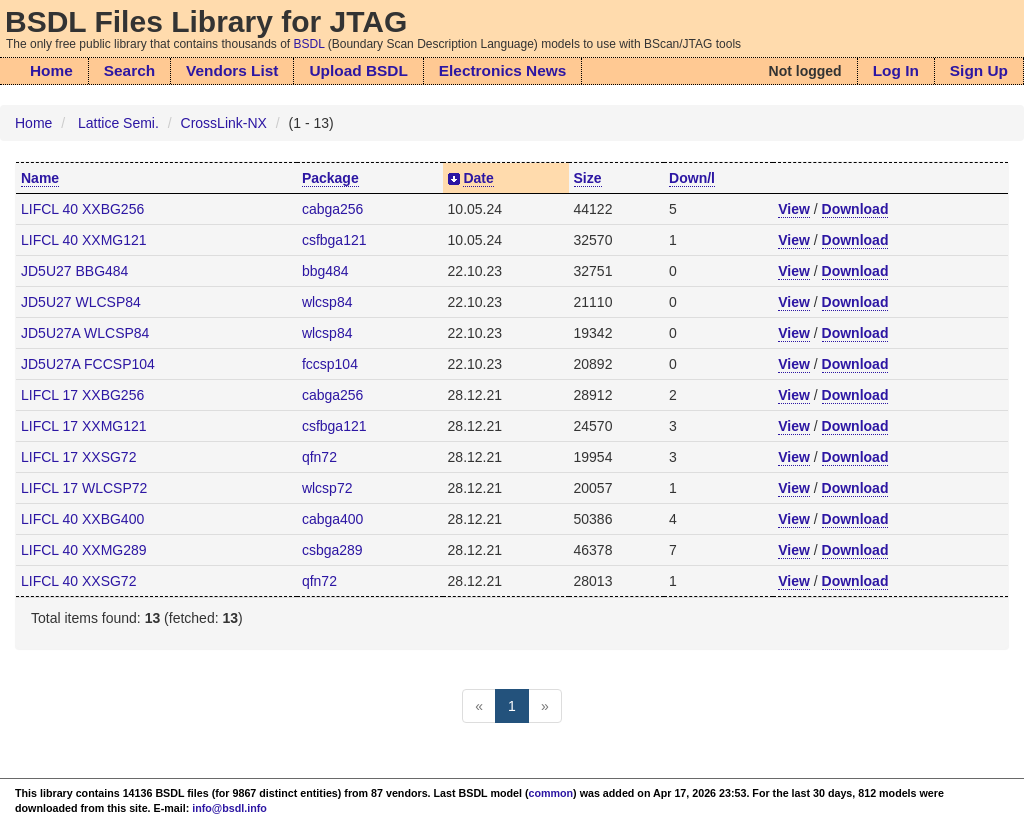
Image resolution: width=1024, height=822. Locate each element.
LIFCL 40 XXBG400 (82, 519)
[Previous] (479, 706)
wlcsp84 (327, 302)
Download (855, 209)
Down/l (692, 178)
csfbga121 (334, 240)
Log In (896, 70)
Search (129, 70)
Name (40, 178)
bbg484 (325, 271)
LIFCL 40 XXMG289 (84, 550)
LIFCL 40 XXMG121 (84, 240)
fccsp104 (330, 364)
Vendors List (232, 70)
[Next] (545, 706)
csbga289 (332, 550)
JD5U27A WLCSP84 (85, 333)
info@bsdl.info (229, 808)
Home (51, 70)
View (794, 209)
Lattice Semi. (118, 123)
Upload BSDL (358, 70)
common (551, 793)
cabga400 (333, 519)
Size (588, 178)
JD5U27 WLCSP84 (81, 302)
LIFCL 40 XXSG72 (78, 581)
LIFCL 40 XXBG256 (82, 209)
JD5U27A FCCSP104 (88, 364)
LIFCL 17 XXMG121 (84, 426)
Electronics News (502, 70)
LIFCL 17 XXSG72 (78, 457)
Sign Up (979, 70)
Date (478, 178)
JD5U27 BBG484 (74, 271)
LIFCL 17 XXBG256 (82, 395)
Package (330, 178)
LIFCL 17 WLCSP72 (84, 488)
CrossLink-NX (224, 123)
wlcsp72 (327, 488)
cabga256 (333, 209)
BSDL (309, 44)
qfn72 (319, 457)
